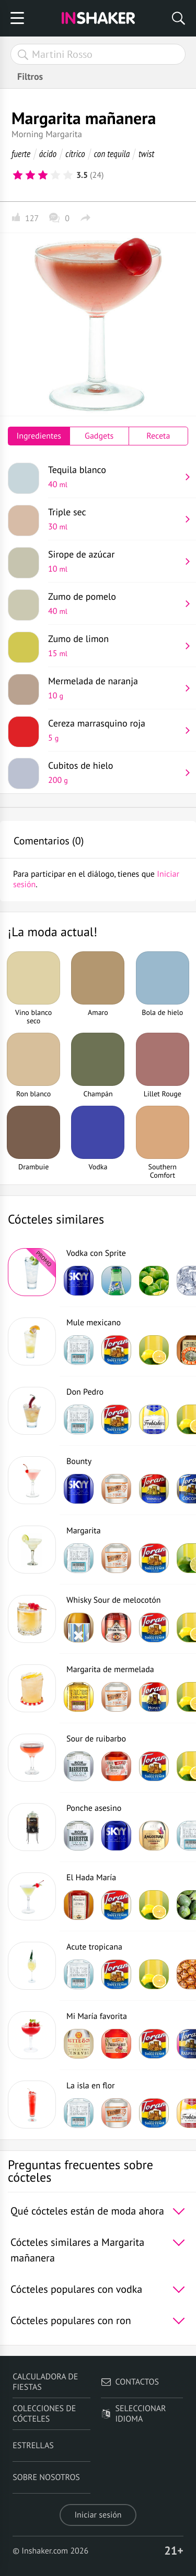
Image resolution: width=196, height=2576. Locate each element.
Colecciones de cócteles (44, 2413)
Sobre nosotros (46, 2477)
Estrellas (33, 2445)
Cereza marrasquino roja (114, 730)
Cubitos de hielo (114, 772)
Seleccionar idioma (133, 2413)
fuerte (20, 154)
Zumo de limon (114, 646)
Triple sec (114, 519)
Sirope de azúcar (114, 561)
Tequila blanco (114, 477)
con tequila (112, 154)
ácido (47, 154)
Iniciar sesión (97, 2515)
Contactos (130, 2382)
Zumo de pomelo (114, 603)
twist (146, 154)
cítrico (75, 154)
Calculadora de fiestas (45, 2382)
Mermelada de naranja (114, 688)
